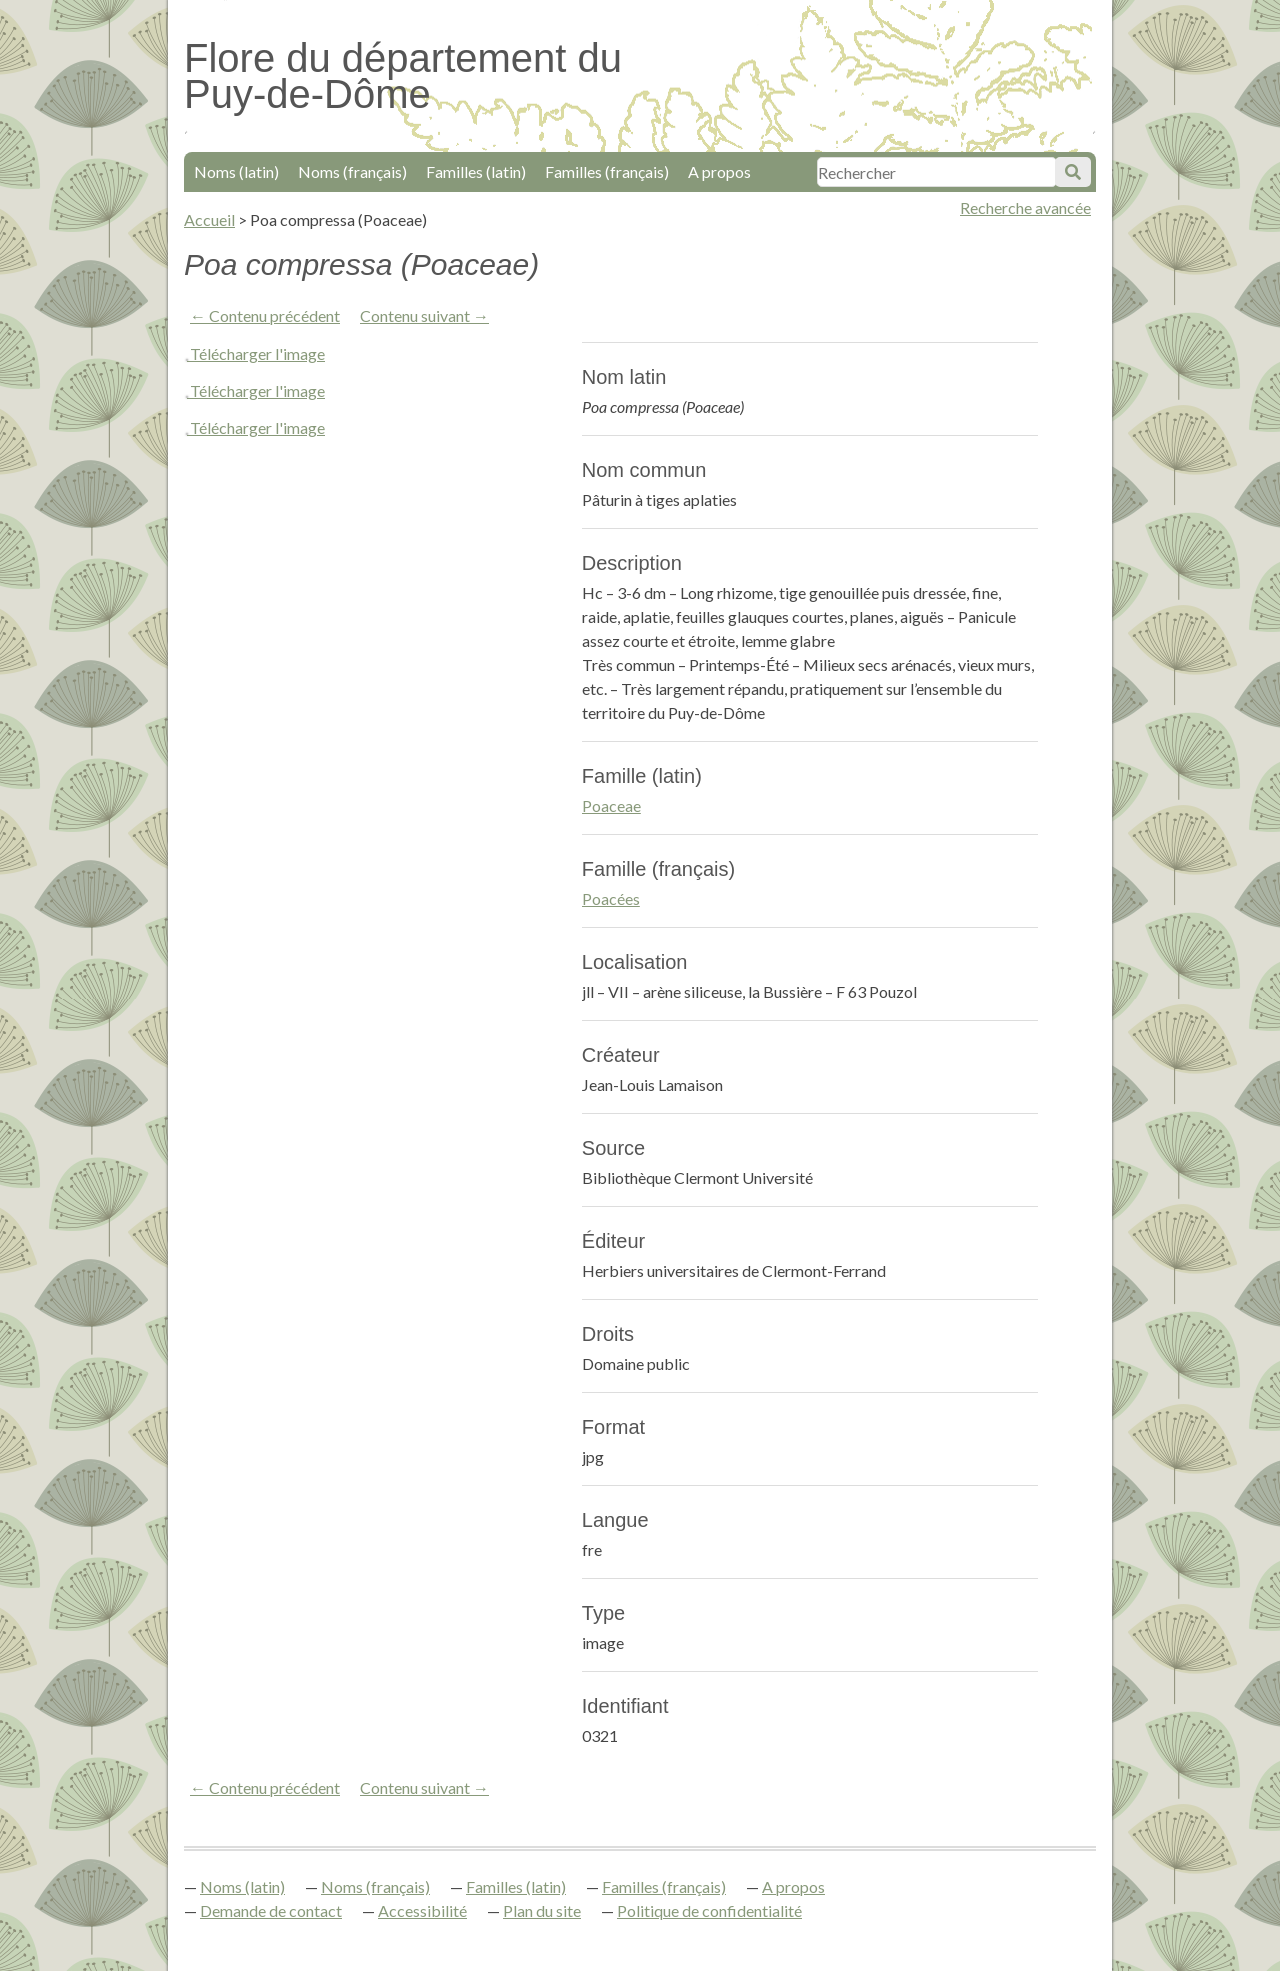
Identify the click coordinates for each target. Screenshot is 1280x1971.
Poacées (611, 898)
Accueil (209, 219)
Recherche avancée (1025, 207)
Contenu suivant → (424, 315)
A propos (719, 171)
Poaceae (611, 805)
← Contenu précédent (265, 315)
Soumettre (1073, 172)
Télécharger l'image (257, 353)
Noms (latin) (236, 171)
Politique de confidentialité (709, 1910)
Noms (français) (352, 171)
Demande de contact (271, 1910)
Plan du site (542, 1910)
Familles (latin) (476, 171)
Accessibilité (422, 1910)
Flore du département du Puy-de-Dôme (403, 76)
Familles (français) (607, 171)
